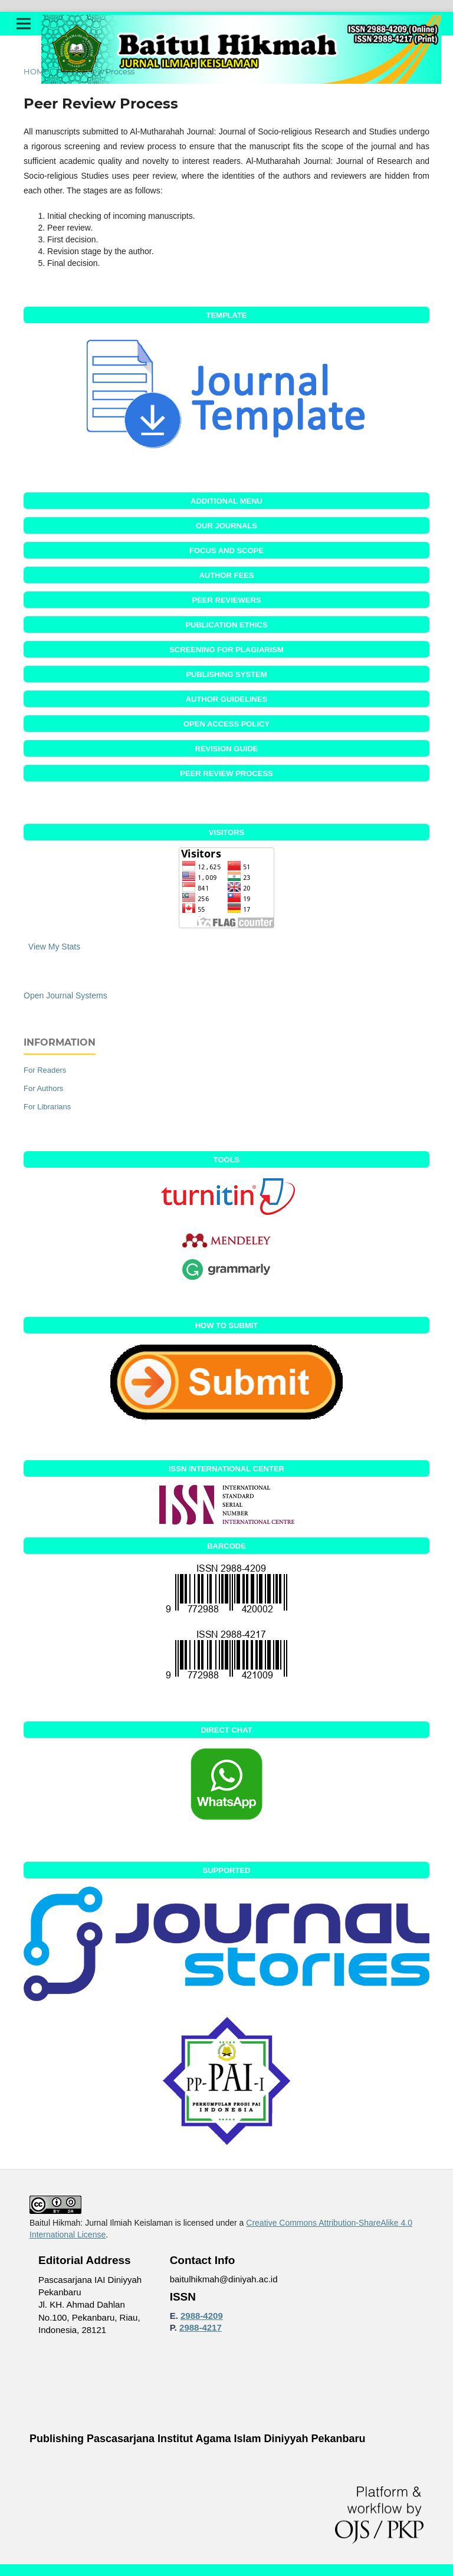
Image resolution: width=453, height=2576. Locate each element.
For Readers (45, 1070)
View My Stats (54, 946)
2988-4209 (201, 2316)
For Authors (43, 1088)
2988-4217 (200, 2327)
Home (36, 71)
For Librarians (47, 1106)
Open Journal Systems (65, 995)
